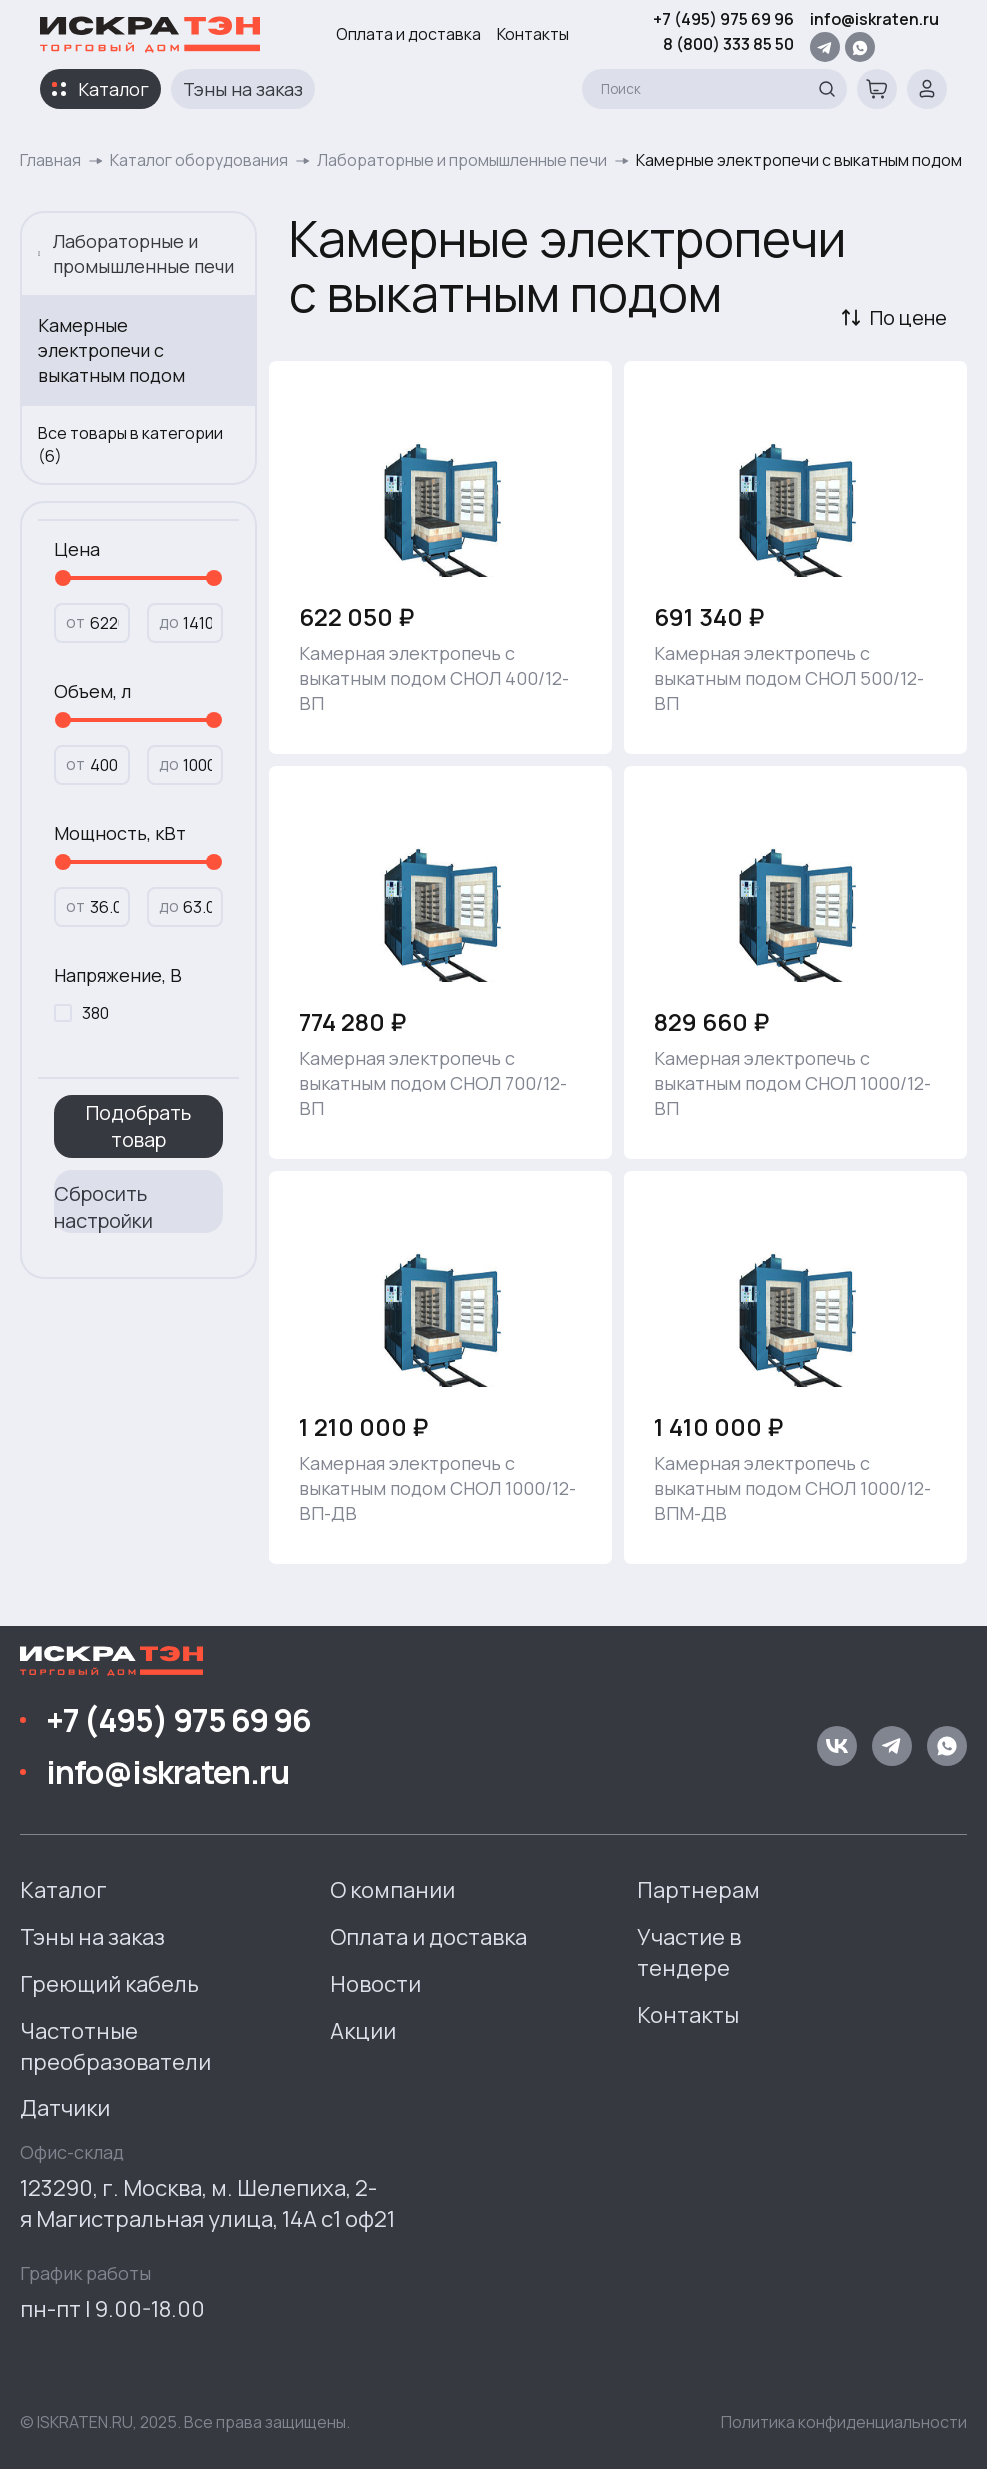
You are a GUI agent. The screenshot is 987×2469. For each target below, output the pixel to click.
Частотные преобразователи (115, 2046)
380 (95, 1013)
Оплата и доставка (408, 34)
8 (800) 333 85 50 (728, 44)
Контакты (533, 34)
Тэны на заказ (243, 89)
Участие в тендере (689, 1952)
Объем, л (92, 691)
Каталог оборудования (199, 160)
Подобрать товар (138, 1126)
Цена (77, 549)
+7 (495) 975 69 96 (723, 19)
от (75, 622)
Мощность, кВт (120, 833)
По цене (908, 317)
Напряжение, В (118, 975)
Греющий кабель (109, 1984)
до (169, 622)
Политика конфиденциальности (844, 2422)
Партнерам (698, 1890)
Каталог (113, 89)
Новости (375, 1984)
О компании (392, 1890)
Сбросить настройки (103, 1206)
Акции (363, 2031)
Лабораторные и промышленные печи (462, 160)
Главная (50, 160)
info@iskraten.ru (874, 19)
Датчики (65, 2108)
